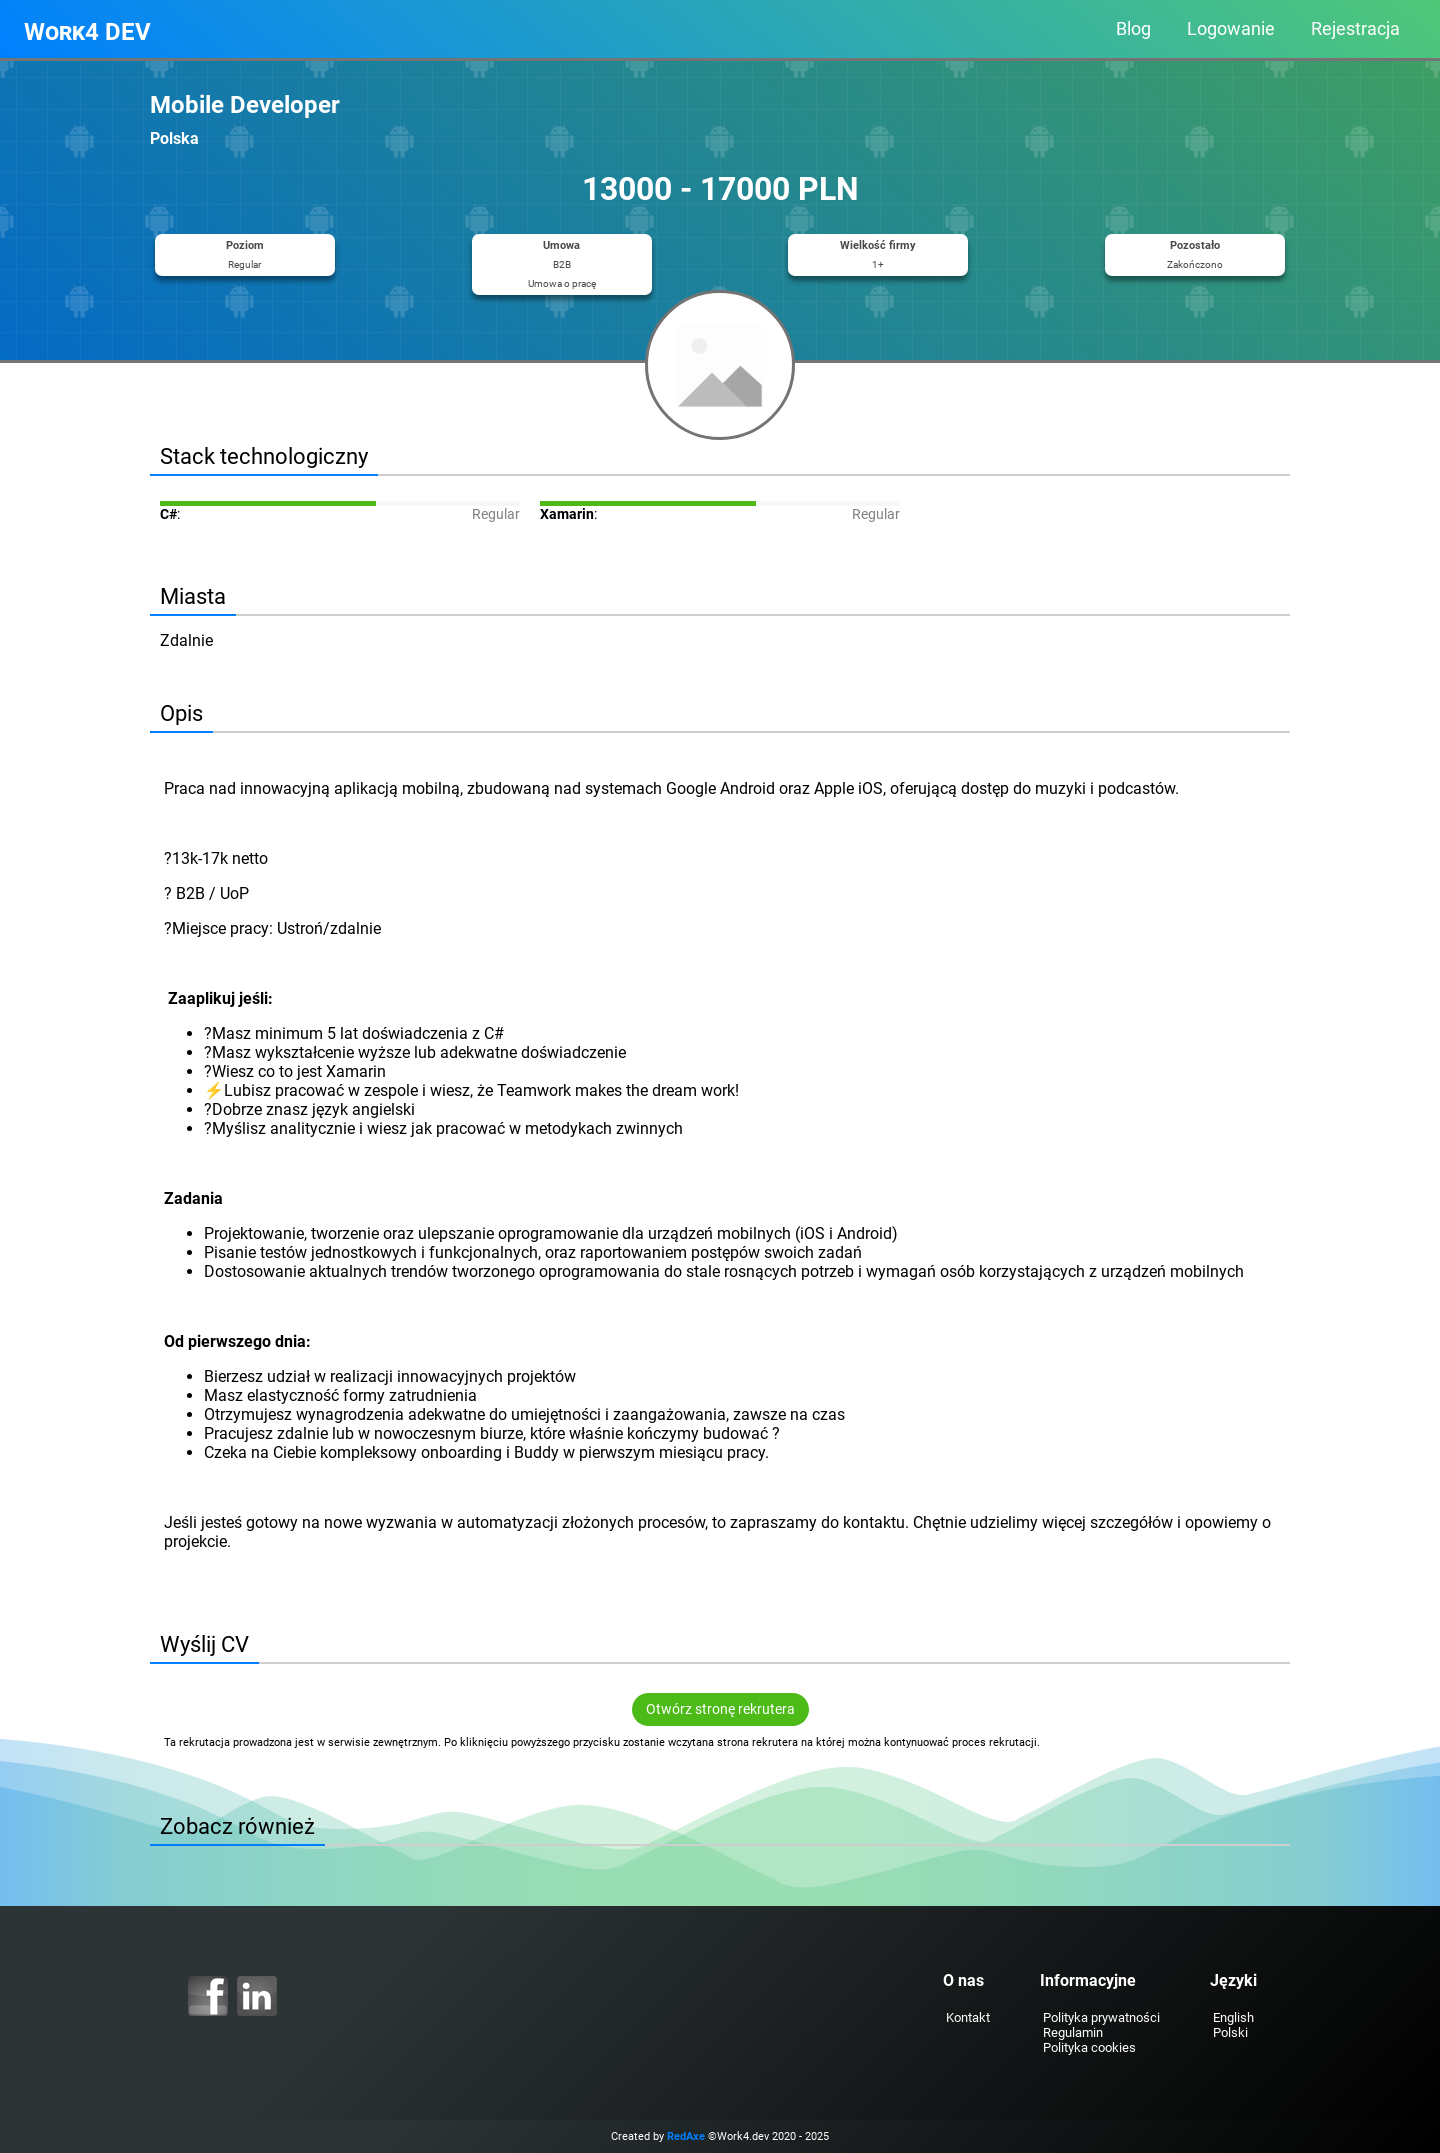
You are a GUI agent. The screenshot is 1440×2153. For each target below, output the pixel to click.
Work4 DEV (87, 32)
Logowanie (1231, 29)
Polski (1230, 2032)
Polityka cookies (1089, 2047)
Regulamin (1073, 2032)
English (1233, 2017)
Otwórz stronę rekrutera (720, 1709)
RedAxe (686, 2136)
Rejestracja (1355, 29)
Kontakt (968, 2017)
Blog (1133, 29)
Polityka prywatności (1101, 2017)
